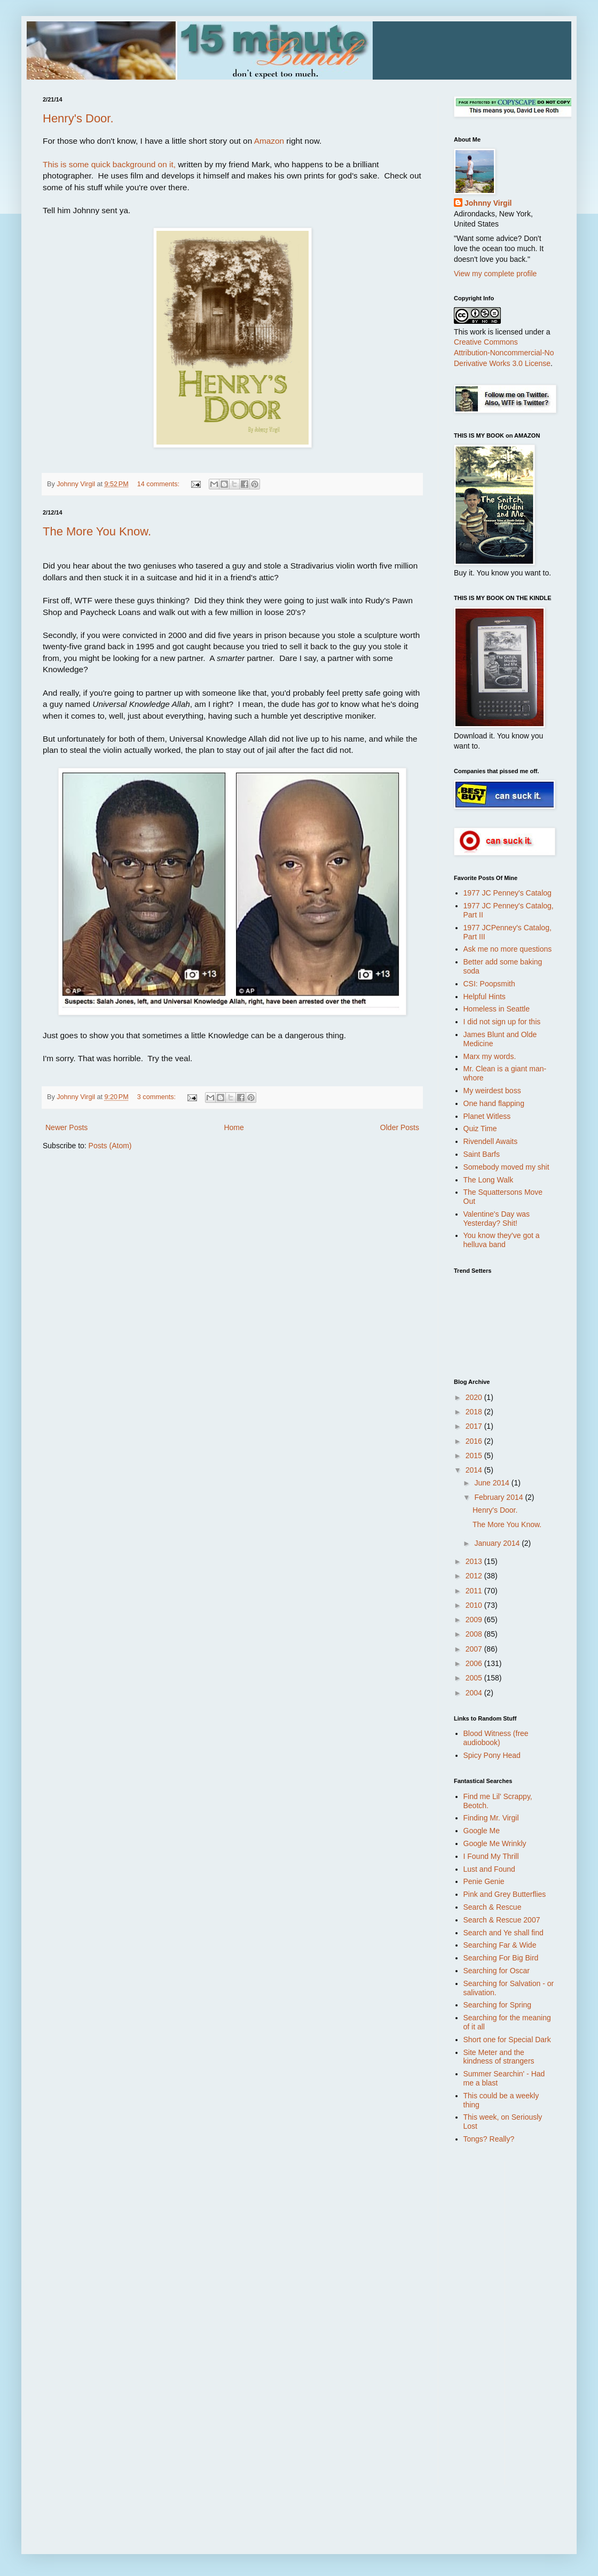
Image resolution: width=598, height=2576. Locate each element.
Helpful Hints (484, 996)
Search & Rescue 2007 (501, 1920)
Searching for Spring (497, 2005)
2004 (475, 1692)
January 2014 (498, 1543)
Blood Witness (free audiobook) (496, 1738)
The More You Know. (97, 531)
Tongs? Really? (489, 2139)
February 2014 (499, 1497)
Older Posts (399, 1127)
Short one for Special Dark (507, 2039)
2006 (475, 1663)
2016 (475, 1441)
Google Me (481, 1830)
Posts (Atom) (110, 1145)
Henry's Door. (78, 118)
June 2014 (492, 1482)
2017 (475, 1426)
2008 (475, 1634)
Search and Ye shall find (503, 1932)
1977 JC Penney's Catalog (507, 893)
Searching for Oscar (496, 1970)
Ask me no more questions (507, 949)
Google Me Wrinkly (494, 1843)
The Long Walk (488, 1180)
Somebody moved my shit (506, 1167)
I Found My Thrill (491, 1856)
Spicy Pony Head (492, 1755)
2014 (475, 1470)
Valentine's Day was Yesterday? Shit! (496, 1218)
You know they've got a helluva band (501, 1240)
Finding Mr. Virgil (491, 1818)
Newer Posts (66, 1127)
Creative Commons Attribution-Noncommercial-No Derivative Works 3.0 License (504, 352)
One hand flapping (493, 1103)
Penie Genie (484, 1881)
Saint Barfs (481, 1154)
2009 (475, 1619)
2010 (475, 1605)
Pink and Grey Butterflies (504, 1894)
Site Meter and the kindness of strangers (498, 2057)
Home (233, 1127)
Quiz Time (480, 1128)
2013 (475, 1561)
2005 (475, 1678)
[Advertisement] (496, 2321)
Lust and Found (489, 1869)
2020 (475, 1397)
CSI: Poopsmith (489, 983)
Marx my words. (489, 1056)
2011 (475, 1590)
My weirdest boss (492, 1090)
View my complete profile (495, 273)
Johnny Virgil (488, 203)
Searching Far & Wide (500, 1945)
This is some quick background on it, (109, 164)
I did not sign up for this (502, 1021)
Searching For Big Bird (501, 1958)
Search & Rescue (492, 1907)
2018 (475, 1411)
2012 (475, 1575)
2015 (475, 1455)
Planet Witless (487, 1116)
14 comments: (159, 484)
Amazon (269, 140)
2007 (475, 1649)
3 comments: (157, 1097)
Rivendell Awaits (490, 1141)
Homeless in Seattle (496, 1009)
